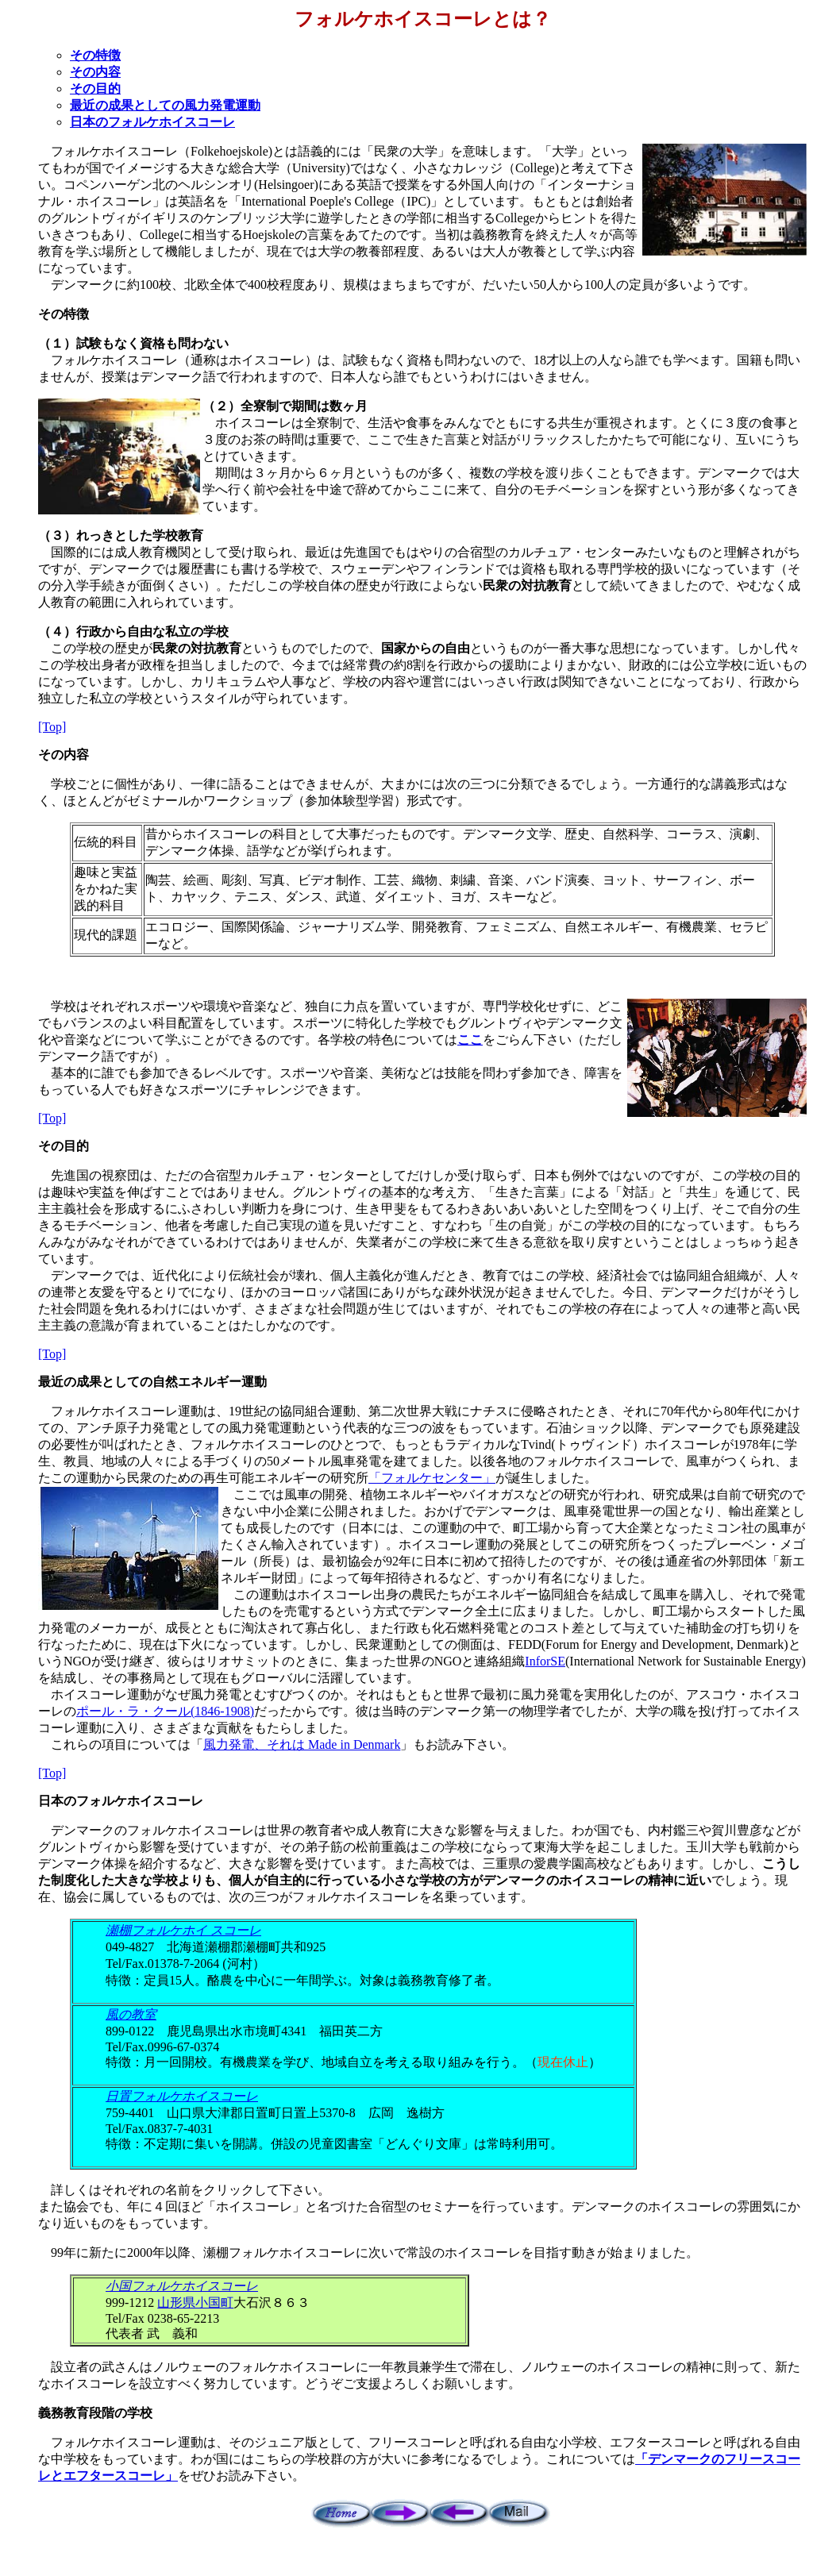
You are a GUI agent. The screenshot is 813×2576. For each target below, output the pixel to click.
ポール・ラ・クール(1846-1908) (165, 1711)
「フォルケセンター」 (431, 1477)
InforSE (545, 1661)
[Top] (52, 727)
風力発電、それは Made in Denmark (301, 1744)
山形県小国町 (195, 2302)
